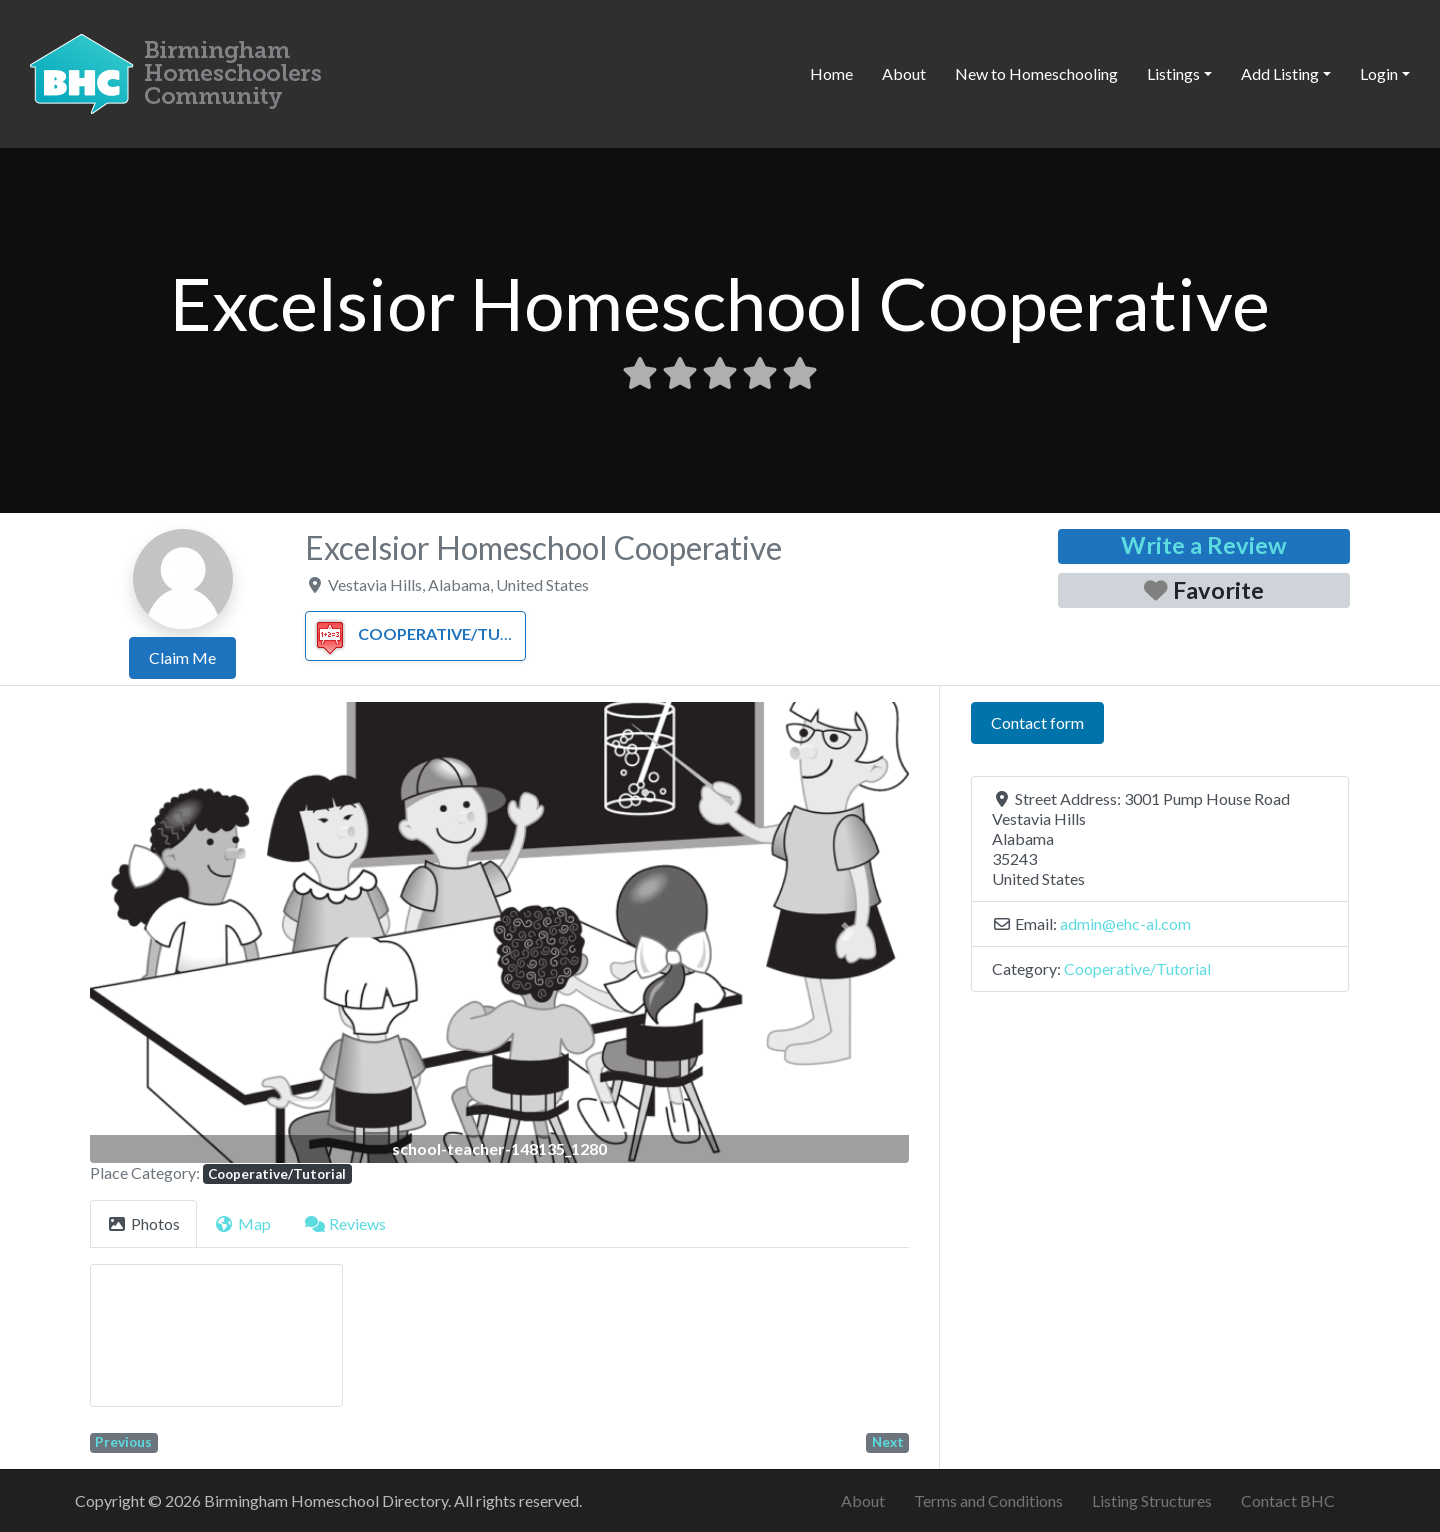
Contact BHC (1288, 1500)
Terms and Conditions (988, 1500)
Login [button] (1379, 73)
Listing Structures (1152, 1500)
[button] (151, 932)
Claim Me (182, 657)
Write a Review (1204, 545)
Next (888, 1442)
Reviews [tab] (345, 1223)
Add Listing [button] (1280, 73)
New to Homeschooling (1036, 73)
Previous (123, 1442)
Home (831, 73)
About (904, 73)
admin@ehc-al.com (1125, 923)
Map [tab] (242, 1223)
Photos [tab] (143, 1223)
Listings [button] (1173, 73)
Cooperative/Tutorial (434, 633)
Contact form (1037, 722)
